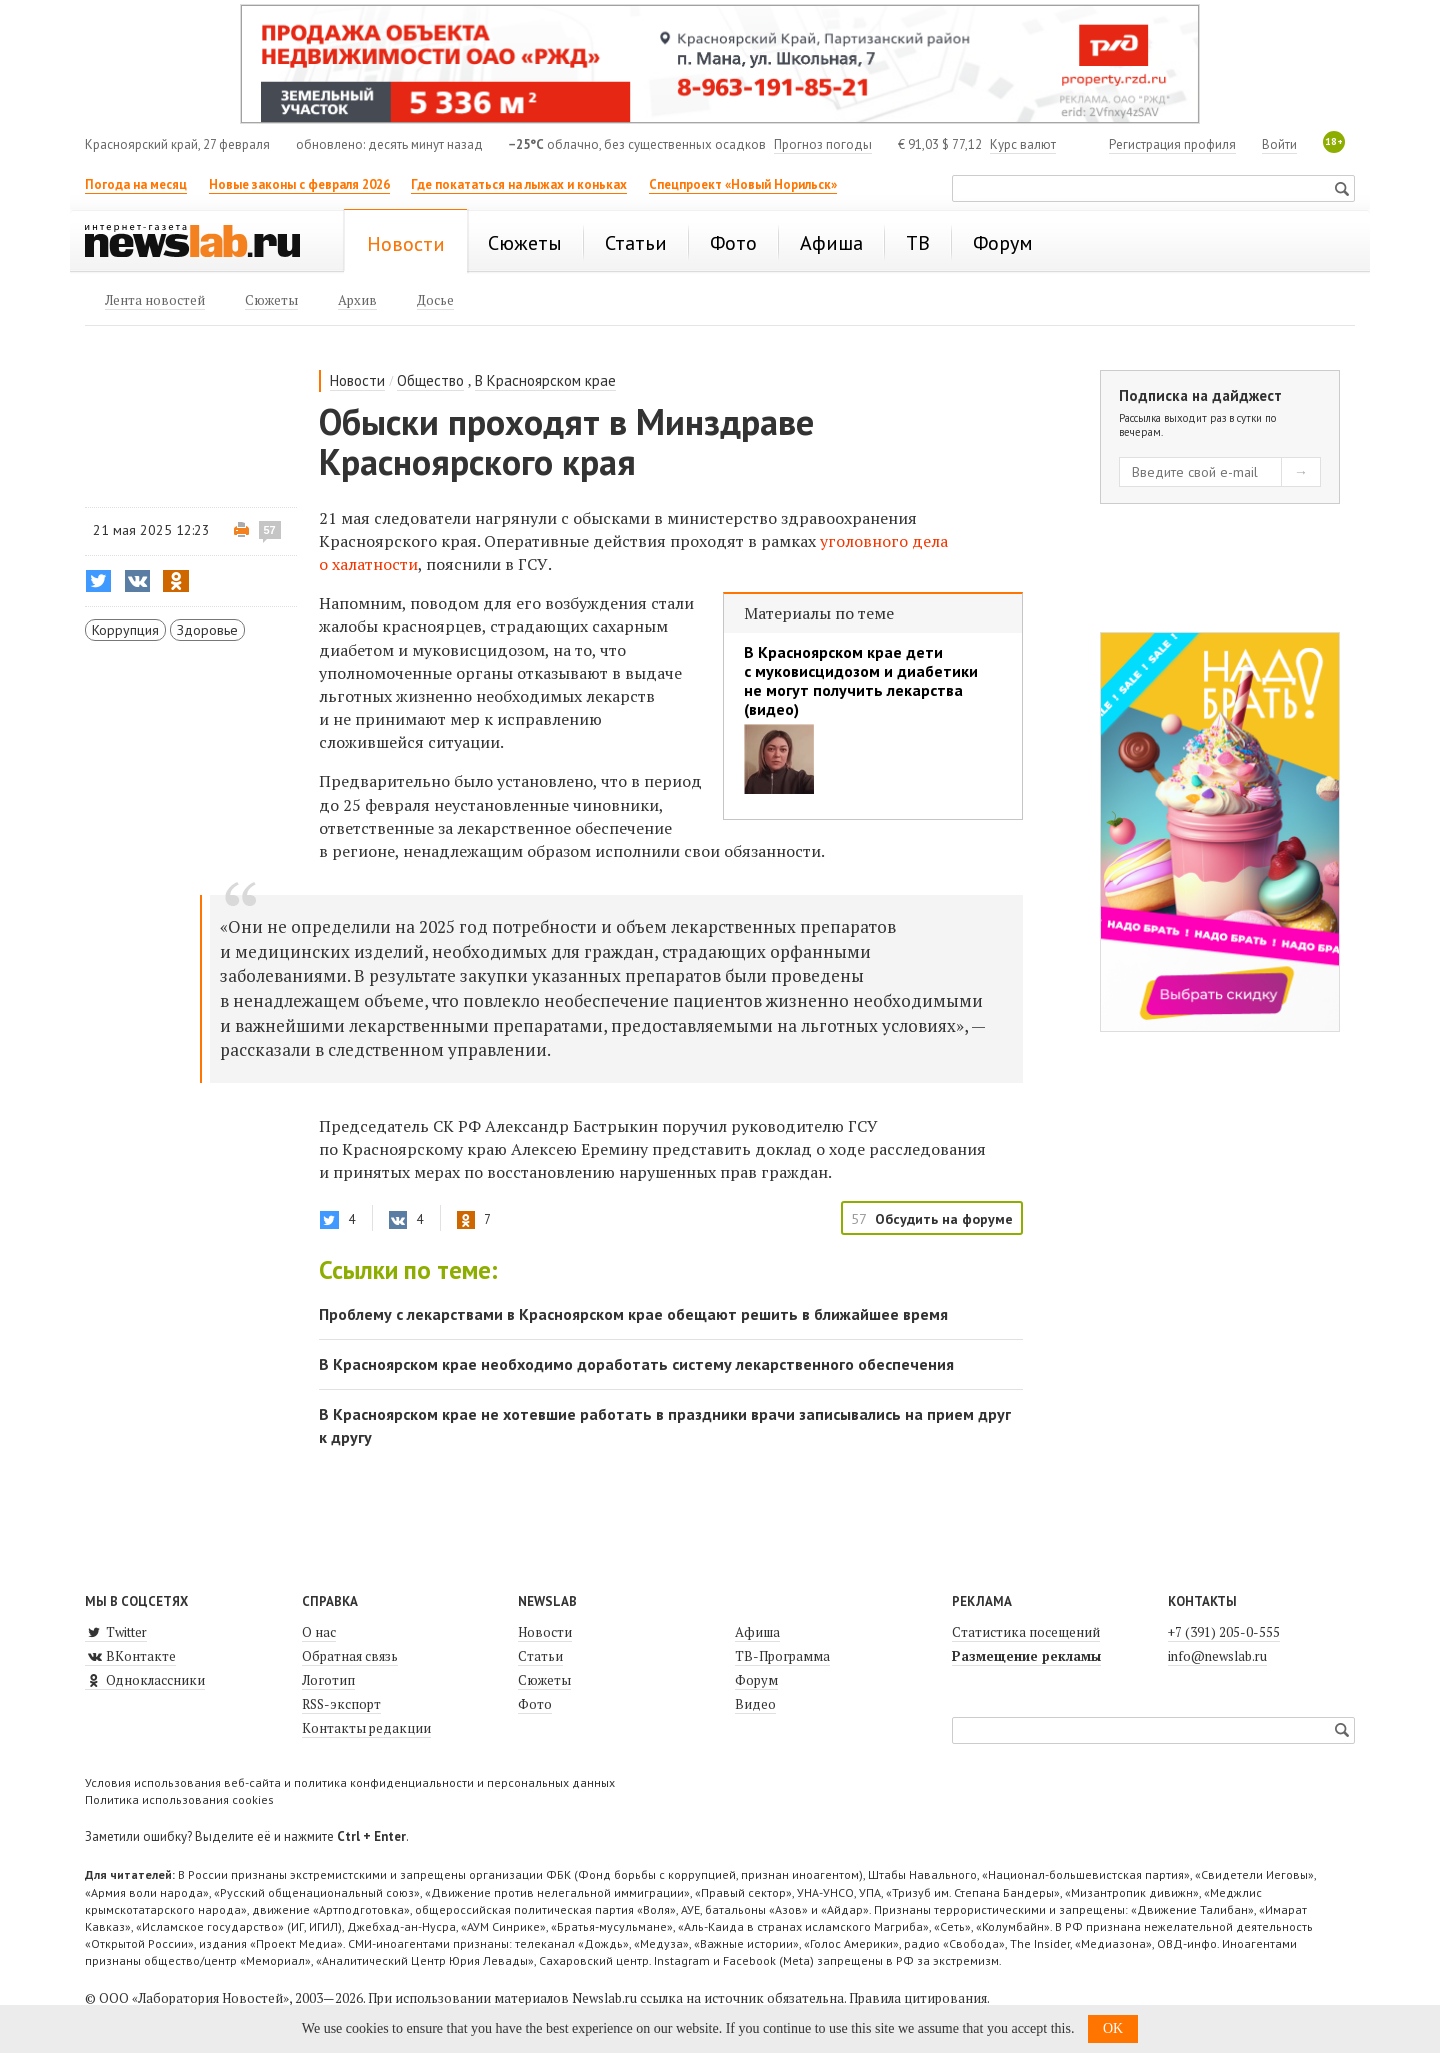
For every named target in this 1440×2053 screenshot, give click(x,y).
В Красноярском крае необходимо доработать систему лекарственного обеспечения (636, 1364)
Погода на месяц (136, 184)
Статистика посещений (1026, 1632)
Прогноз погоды (823, 144)
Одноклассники (145, 1680)
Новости (357, 380)
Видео (755, 1704)
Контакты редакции (366, 1728)
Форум (756, 1680)
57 (270, 530)
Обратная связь (350, 1656)
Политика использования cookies (179, 1799)
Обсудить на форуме (944, 1219)
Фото (535, 1704)
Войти (1279, 144)
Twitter (116, 1632)
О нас (319, 1632)
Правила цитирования (918, 1998)
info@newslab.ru (1217, 1656)
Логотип (328, 1680)
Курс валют (1023, 144)
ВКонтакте (130, 1656)
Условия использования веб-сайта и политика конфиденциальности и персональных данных (350, 1782)
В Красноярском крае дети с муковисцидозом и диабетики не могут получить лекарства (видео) (861, 681)
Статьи (540, 1656)
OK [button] (1113, 2028)
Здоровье (207, 630)
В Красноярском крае (545, 380)
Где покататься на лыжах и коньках (519, 184)
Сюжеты (544, 1680)
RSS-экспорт (341, 1704)
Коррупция (125, 630)
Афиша (757, 1632)
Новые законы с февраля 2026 (299, 184)
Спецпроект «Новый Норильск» (743, 184)
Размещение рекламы (1026, 1656)
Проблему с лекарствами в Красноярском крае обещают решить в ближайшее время (633, 1314)
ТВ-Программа (782, 1656)
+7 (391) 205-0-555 (1224, 1632)
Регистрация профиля (1172, 144)
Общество (430, 380)
